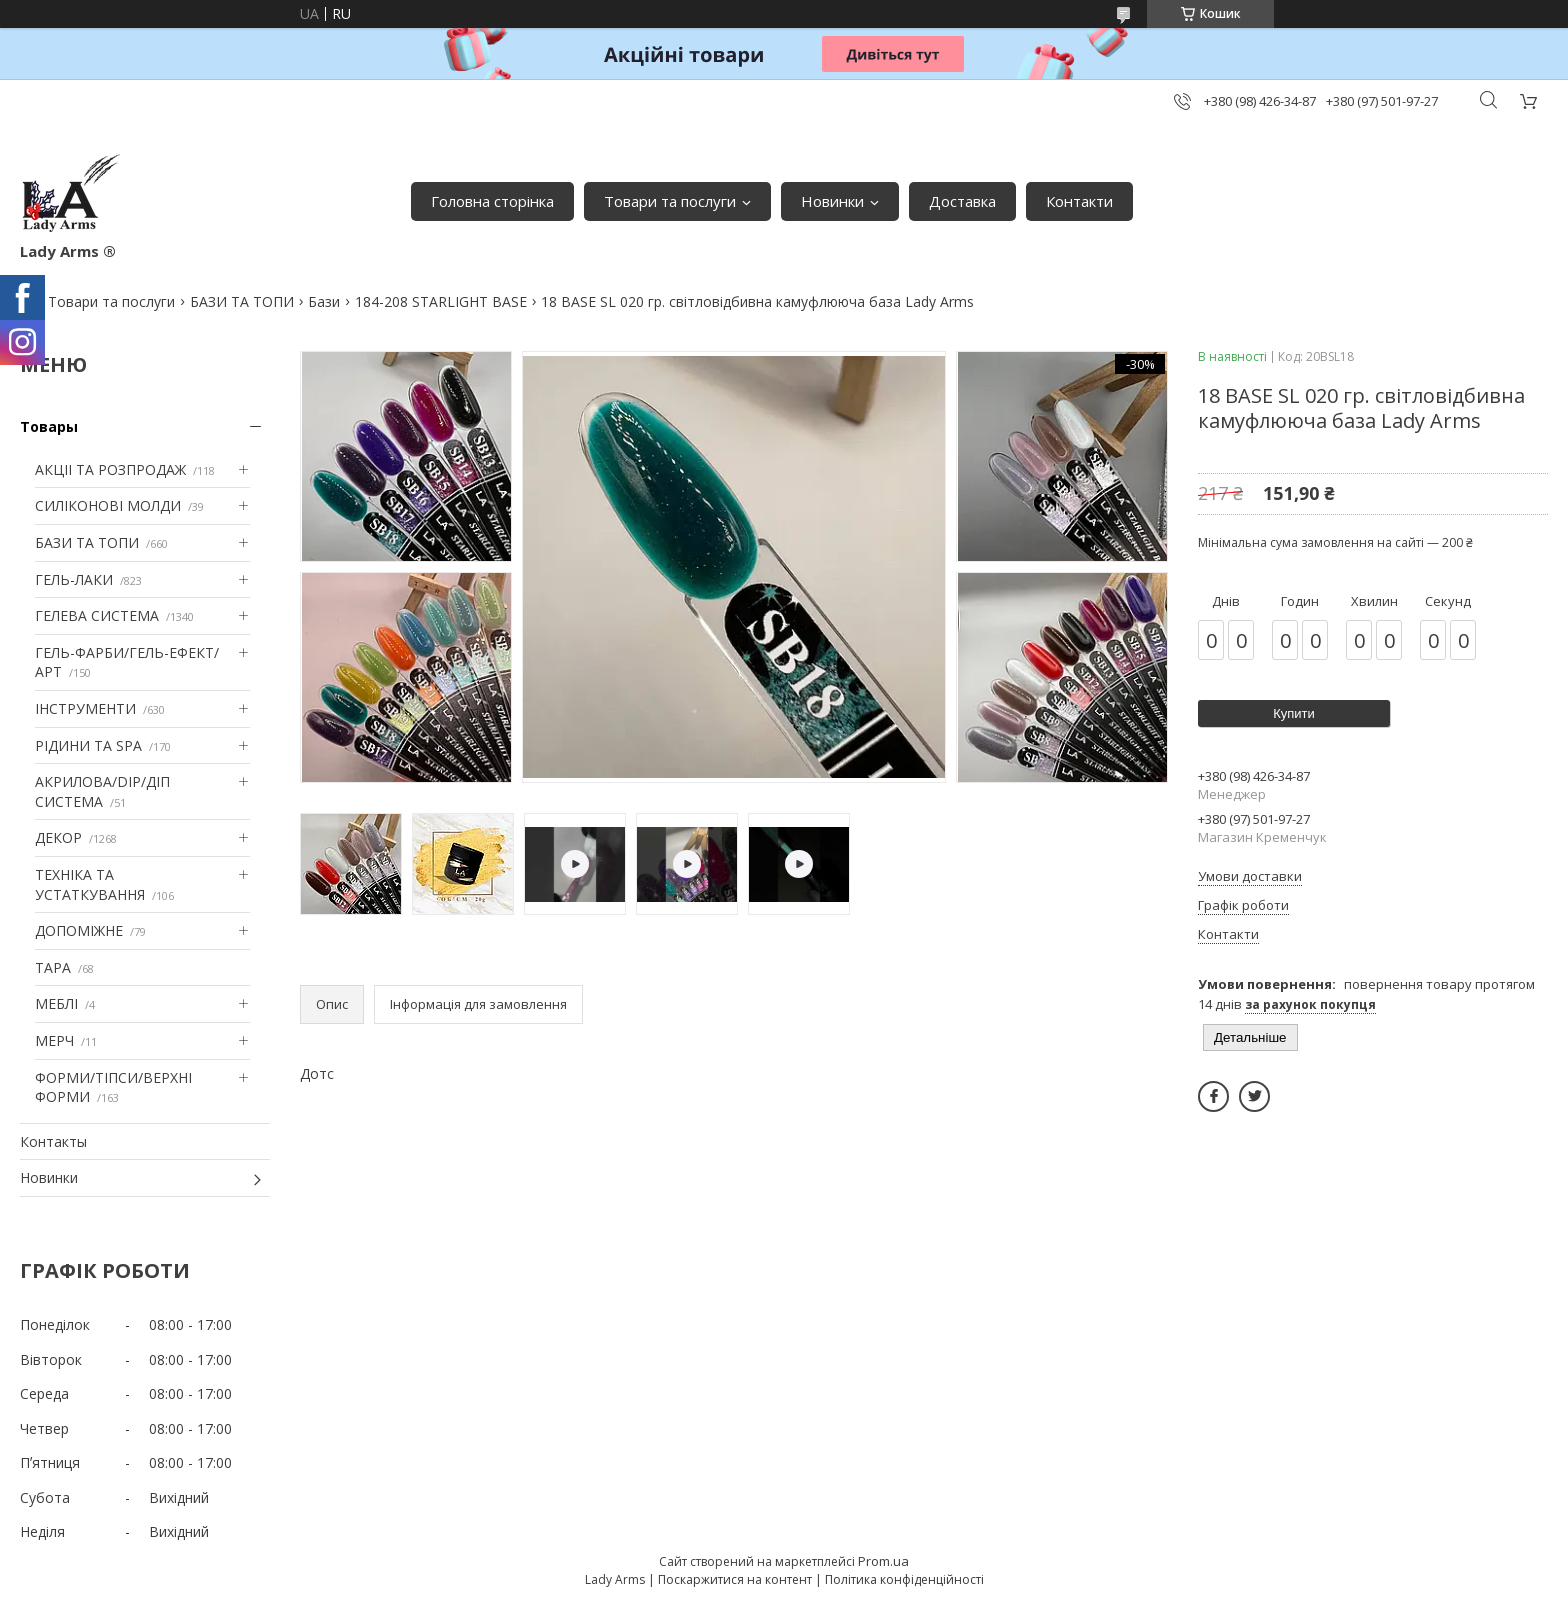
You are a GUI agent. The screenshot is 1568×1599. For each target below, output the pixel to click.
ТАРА (53, 967)
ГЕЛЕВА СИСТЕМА (97, 615)
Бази (324, 301)
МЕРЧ (54, 1040)
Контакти (1079, 201)
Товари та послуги (670, 201)
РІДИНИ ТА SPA (88, 745)
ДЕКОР (58, 837)
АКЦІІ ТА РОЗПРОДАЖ (110, 469)
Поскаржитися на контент (735, 1579)
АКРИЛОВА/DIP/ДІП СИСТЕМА (102, 791)
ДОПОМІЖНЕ (79, 930)
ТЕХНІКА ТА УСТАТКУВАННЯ (90, 884)
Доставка (962, 201)
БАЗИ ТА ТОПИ (242, 301)
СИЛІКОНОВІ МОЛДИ (108, 505)
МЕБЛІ (56, 1003)
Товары (49, 426)
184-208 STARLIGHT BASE (441, 301)
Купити (1294, 713)
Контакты (53, 1141)
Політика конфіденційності (904, 1579)
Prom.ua (883, 1561)
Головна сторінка (492, 201)
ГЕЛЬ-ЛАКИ (74, 579)
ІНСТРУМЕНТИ (85, 708)
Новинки (832, 201)
